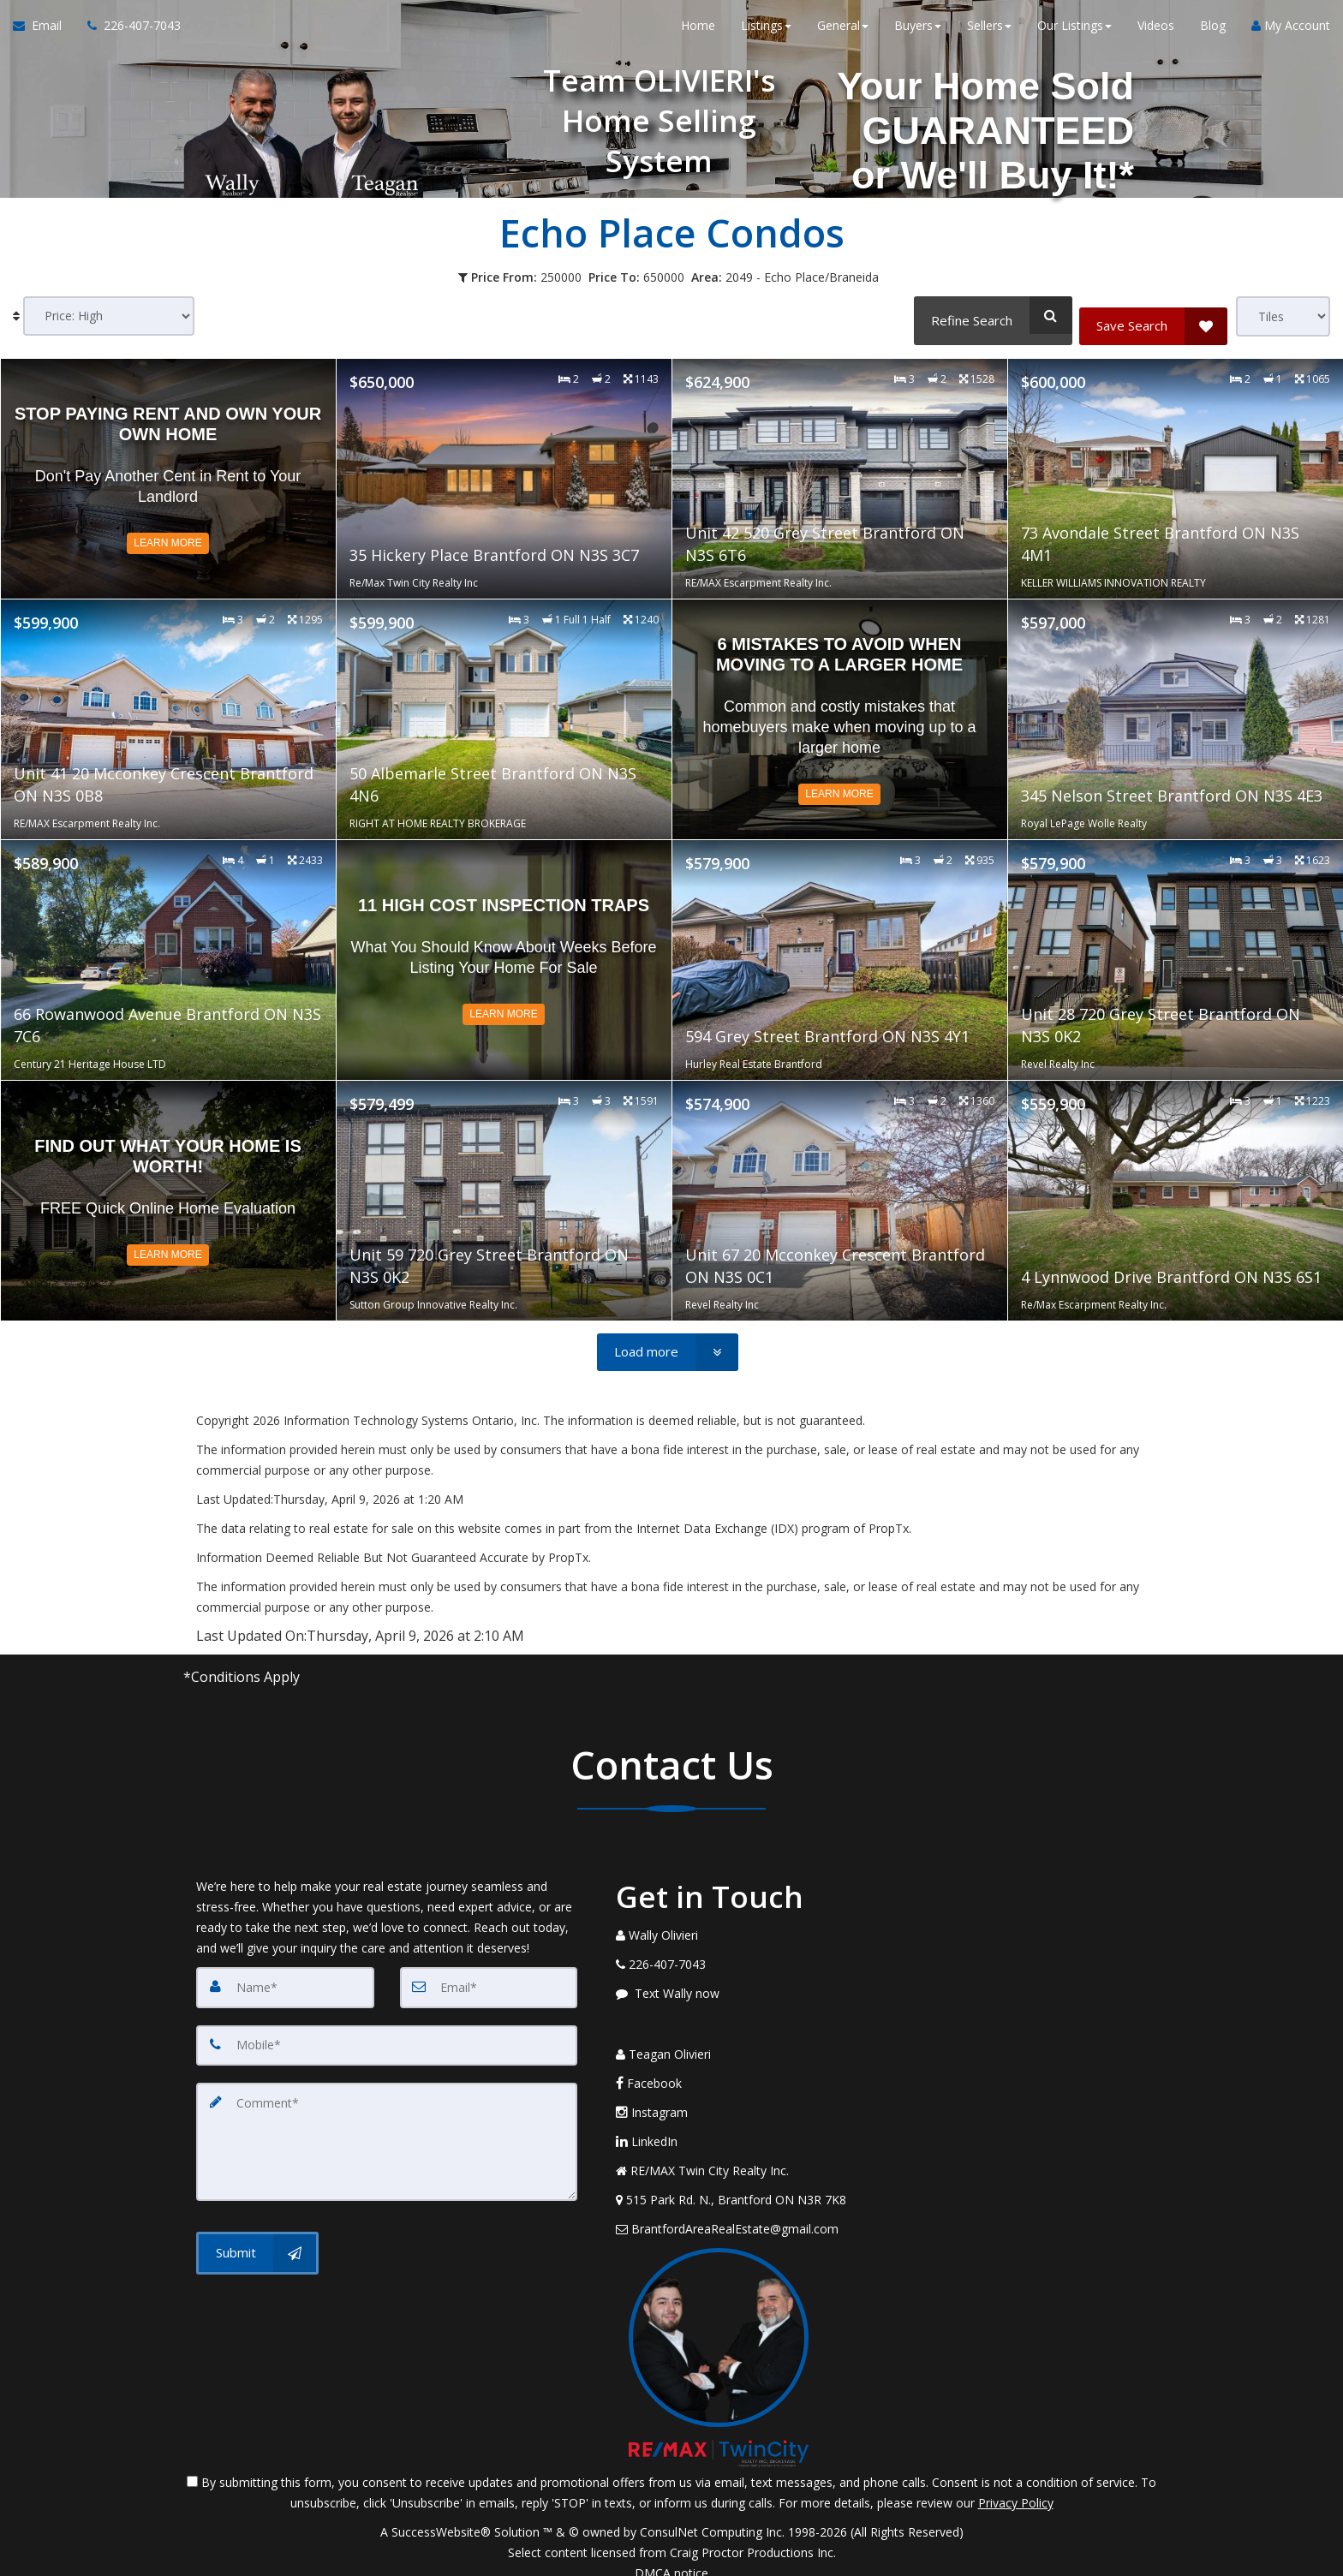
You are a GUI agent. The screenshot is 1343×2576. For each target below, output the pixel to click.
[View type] (1283, 316)
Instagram (652, 2095)
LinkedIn (646, 2124)
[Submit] (257, 2235)
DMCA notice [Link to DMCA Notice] (671, 2557)
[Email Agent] (44, 34)
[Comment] (386, 2130)
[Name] (285, 1982)
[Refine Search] (988, 315)
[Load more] (667, 1348)
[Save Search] (1153, 315)
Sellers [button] (989, 34)
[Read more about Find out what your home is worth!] (168, 1196)
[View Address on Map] (739, 2183)
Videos (1155, 34)
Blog (1213, 34)
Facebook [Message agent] (649, 2066)
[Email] (489, 1982)
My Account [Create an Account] (1290, 34)
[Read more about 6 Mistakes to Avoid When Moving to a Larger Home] (839, 715)
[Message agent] (739, 1989)
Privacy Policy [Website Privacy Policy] (1016, 2486)
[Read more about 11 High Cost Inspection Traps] (504, 956)
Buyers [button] (917, 34)
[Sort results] (108, 316)
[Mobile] (386, 2039)
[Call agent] (128, 34)
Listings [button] (766, 34)
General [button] (842, 34)
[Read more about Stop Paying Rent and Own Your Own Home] (168, 474)
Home (698, 34)
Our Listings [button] (1074, 34)
